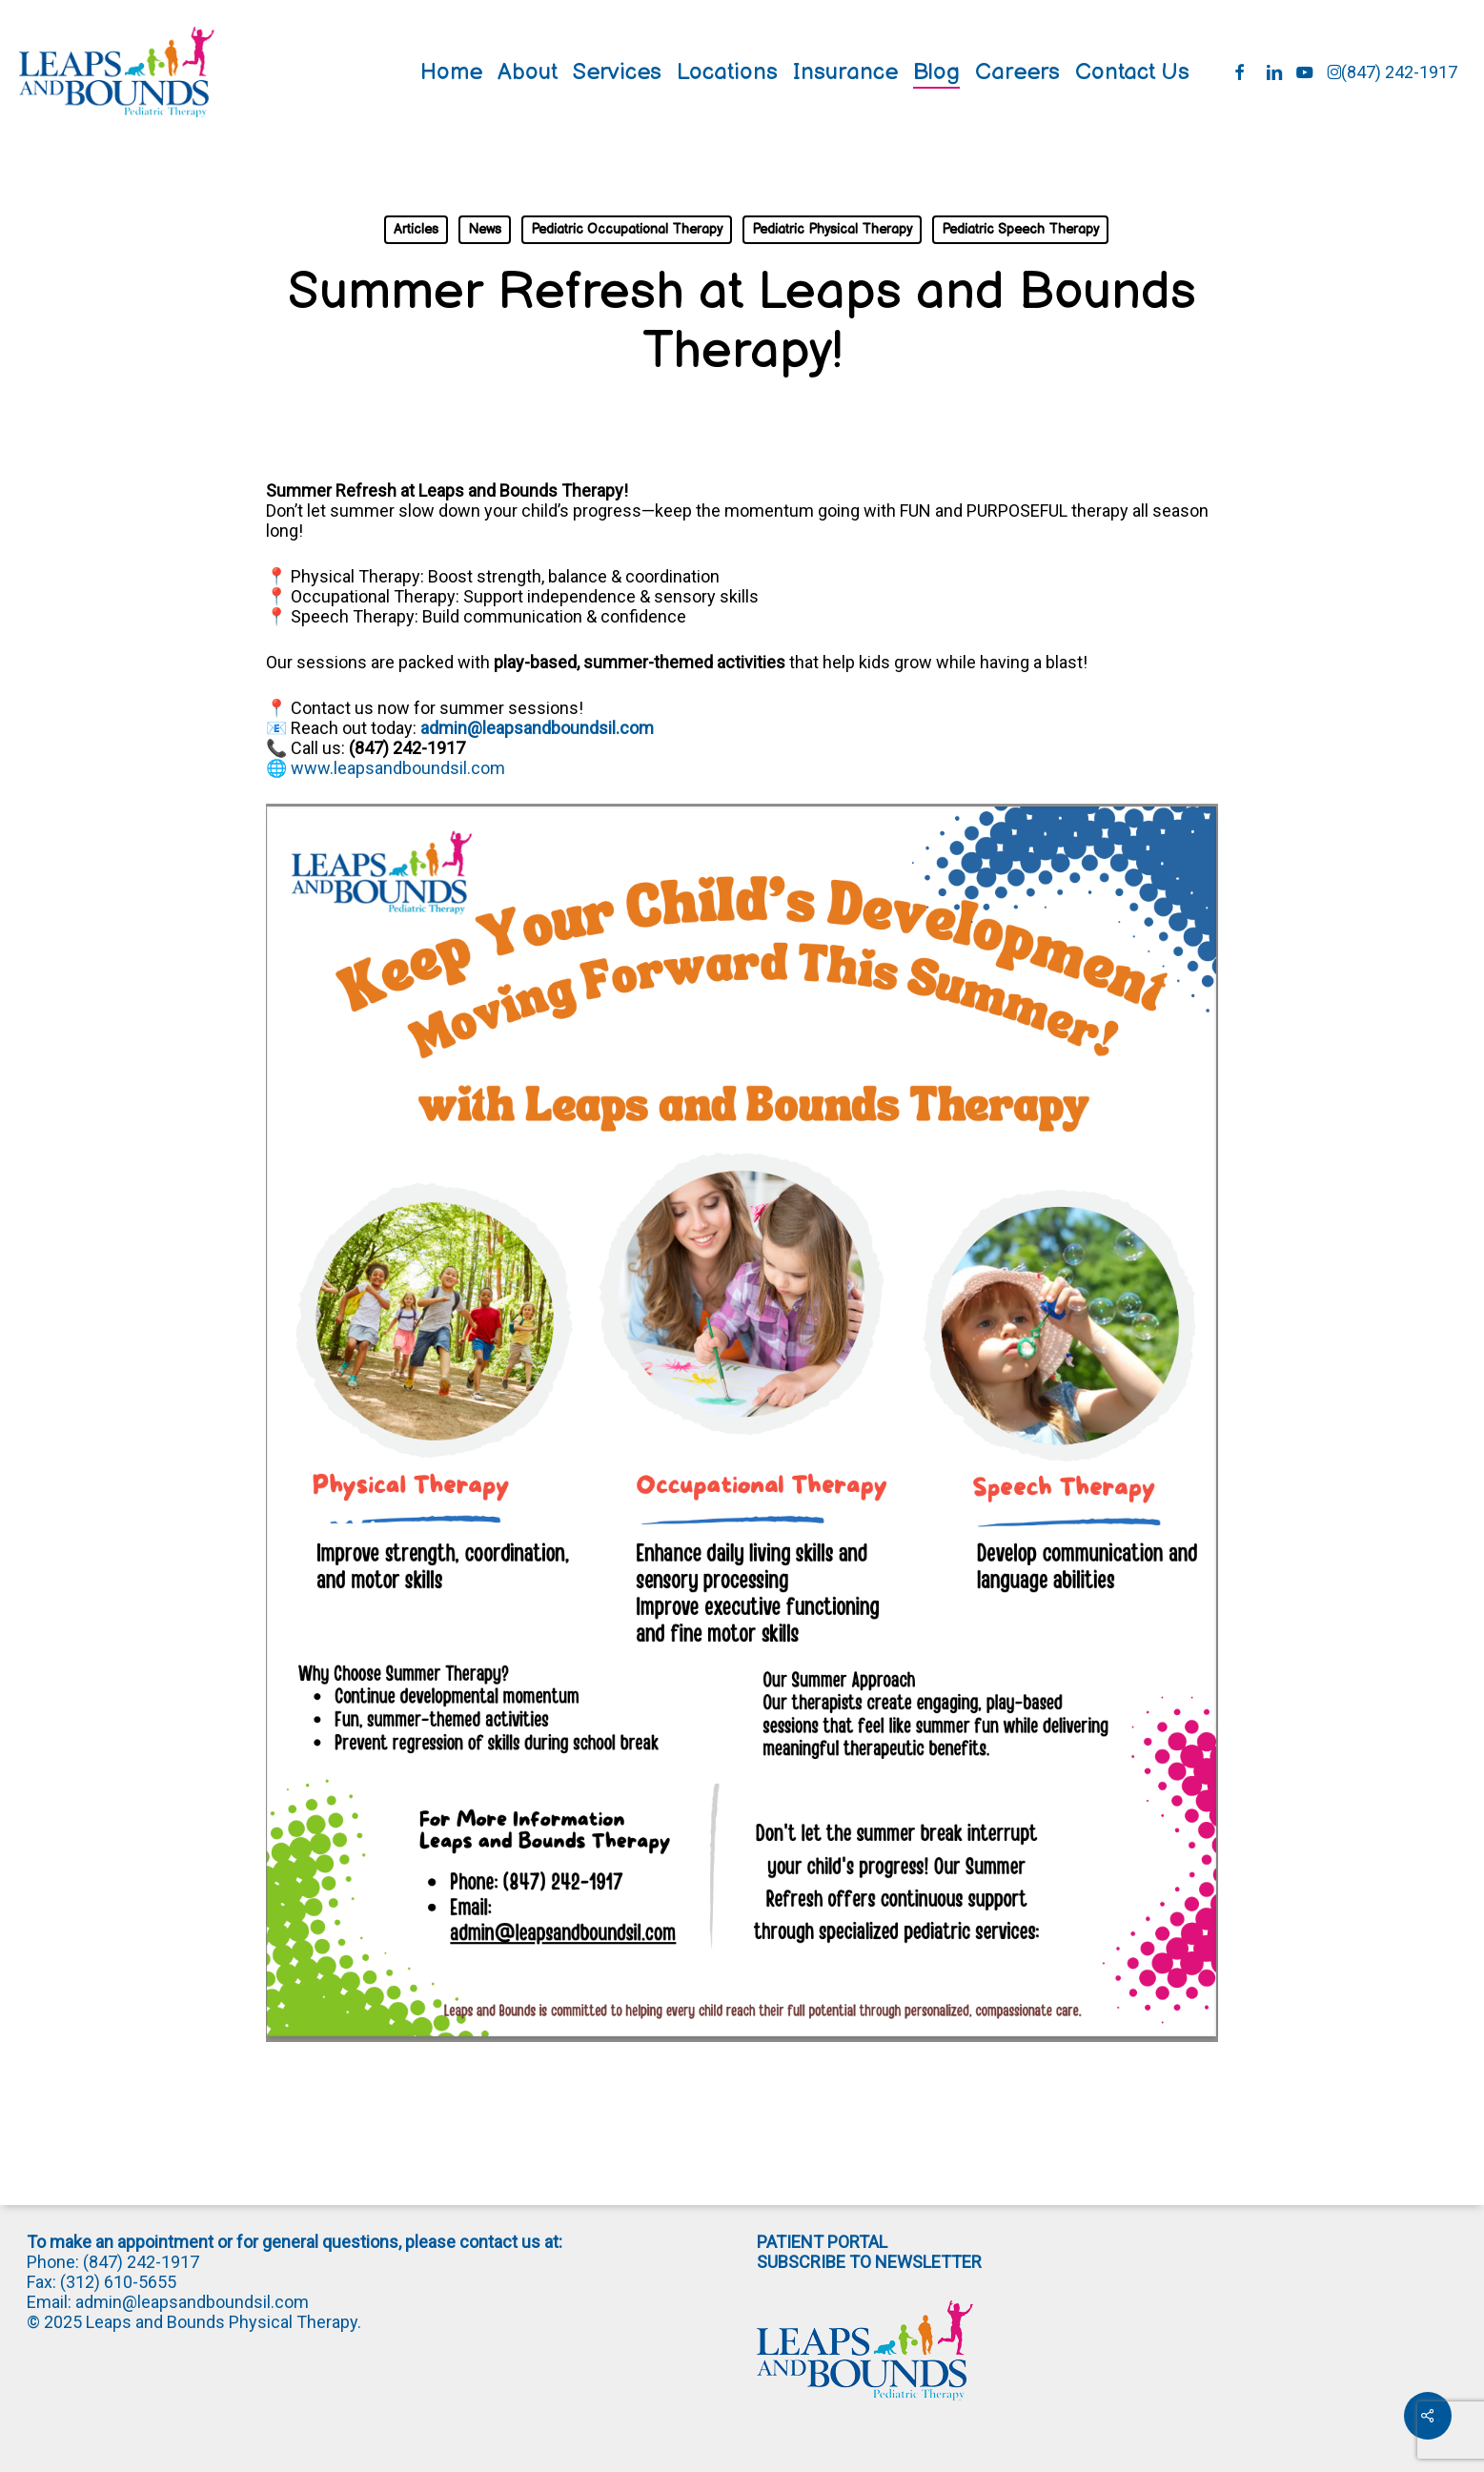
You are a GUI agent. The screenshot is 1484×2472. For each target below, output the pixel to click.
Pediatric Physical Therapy (832, 229)
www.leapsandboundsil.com (398, 768)
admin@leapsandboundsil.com (537, 728)
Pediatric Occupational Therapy (626, 229)
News (484, 229)
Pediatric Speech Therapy (1020, 229)
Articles (416, 229)
